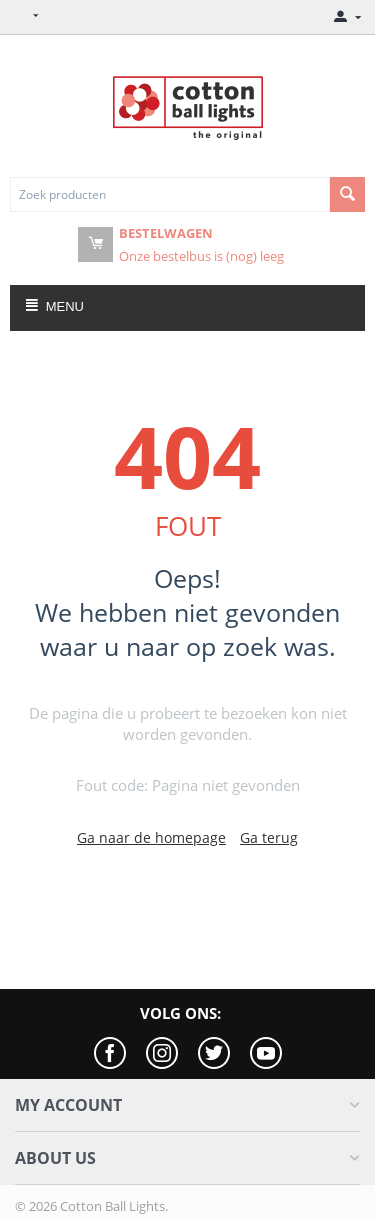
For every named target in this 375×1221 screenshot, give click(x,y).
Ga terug (269, 837)
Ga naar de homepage (151, 837)
